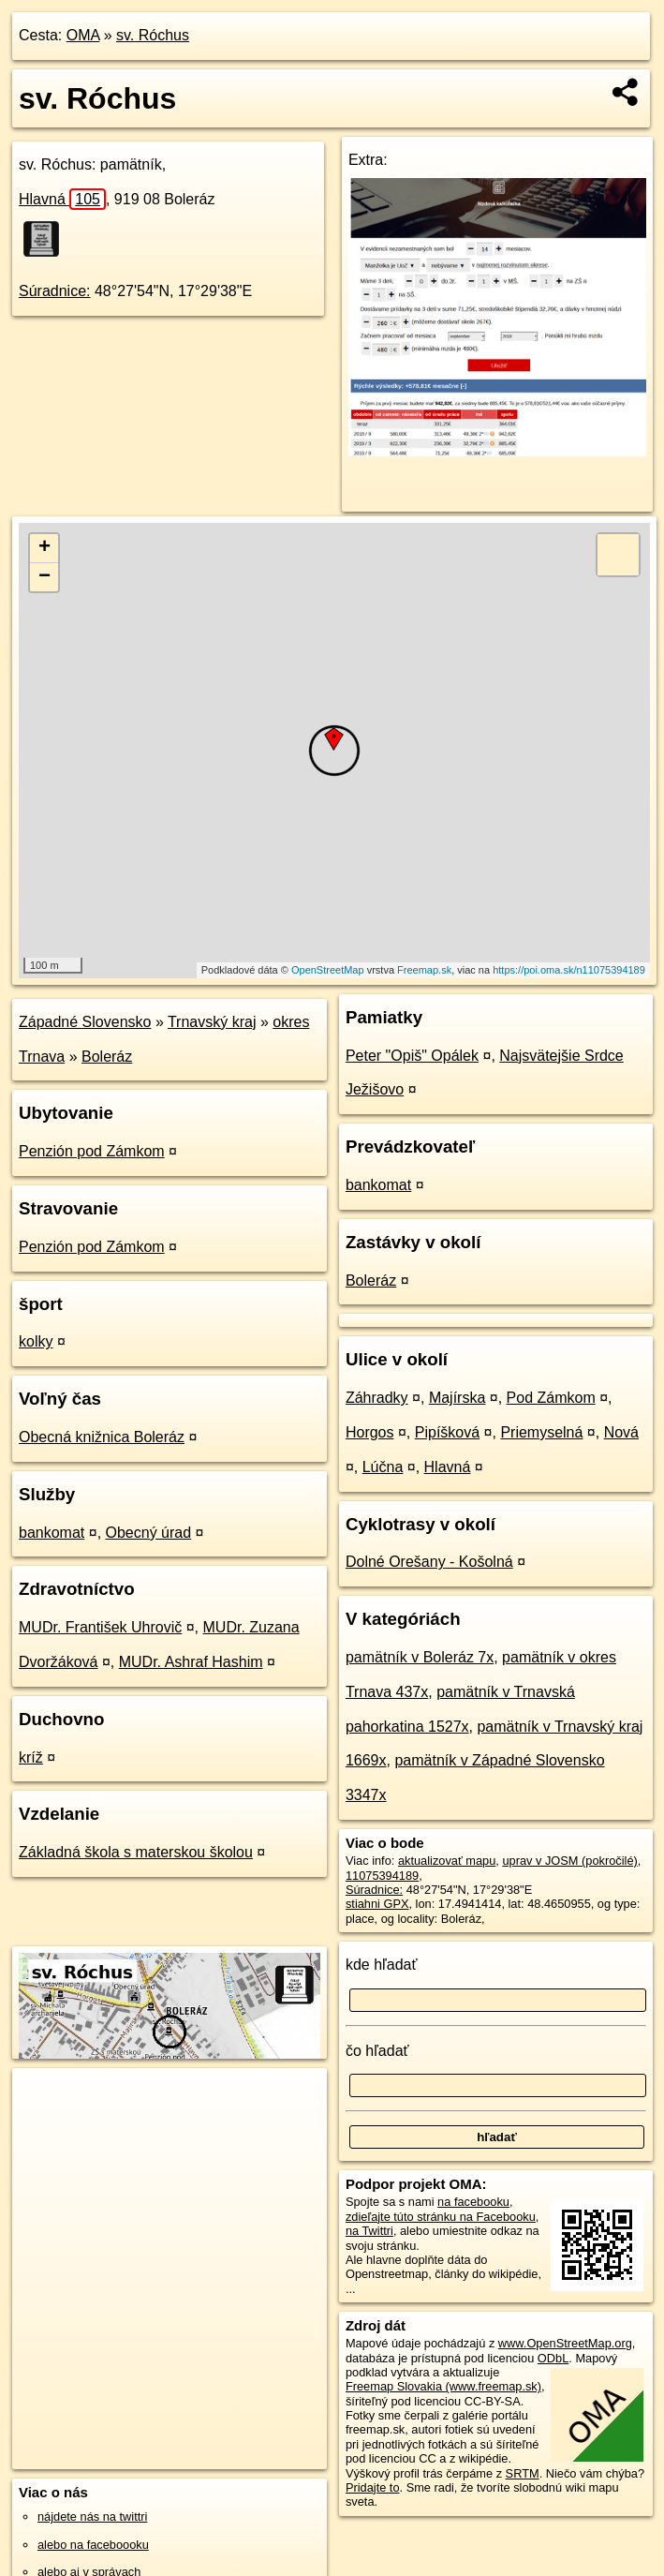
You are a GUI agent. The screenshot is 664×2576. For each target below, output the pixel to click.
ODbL (553, 2358)
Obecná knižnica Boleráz (101, 1437)
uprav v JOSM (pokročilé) (569, 1861)
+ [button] (44, 548)
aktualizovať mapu (446, 1861)
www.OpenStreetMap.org (565, 2343)
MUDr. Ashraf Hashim (191, 1662)
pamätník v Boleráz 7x (420, 1657)
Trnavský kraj (212, 1022)
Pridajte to (373, 2487)
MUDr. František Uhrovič (100, 1627)
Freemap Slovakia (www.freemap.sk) (443, 2386)
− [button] (44, 577)
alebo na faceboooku (93, 2545)
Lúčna (383, 1467)
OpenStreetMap (327, 969)
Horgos (370, 1432)
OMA (83, 35)
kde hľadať (382, 1965)
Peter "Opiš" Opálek (412, 1056)
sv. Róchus (152, 35)
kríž (31, 1757)
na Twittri (369, 2231)
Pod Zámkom (551, 1398)
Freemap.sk (424, 969)
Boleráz (106, 1057)
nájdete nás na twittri (92, 2516)
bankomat (51, 1533)
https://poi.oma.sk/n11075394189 (569, 969)
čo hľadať (377, 2051)
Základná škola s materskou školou (136, 1852)
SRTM (522, 2473)
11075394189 (382, 1876)
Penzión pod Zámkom (92, 1151)
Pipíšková (447, 1432)
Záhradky (377, 1398)
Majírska (457, 1398)
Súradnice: (55, 291)
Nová (621, 1432)
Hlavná (62, 199)
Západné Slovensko (85, 1022)
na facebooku (473, 2202)
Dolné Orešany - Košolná (429, 1562)
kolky (35, 1341)
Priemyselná (541, 1432)
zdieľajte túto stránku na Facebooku (441, 2217)
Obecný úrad (149, 1533)
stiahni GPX (377, 1904)
